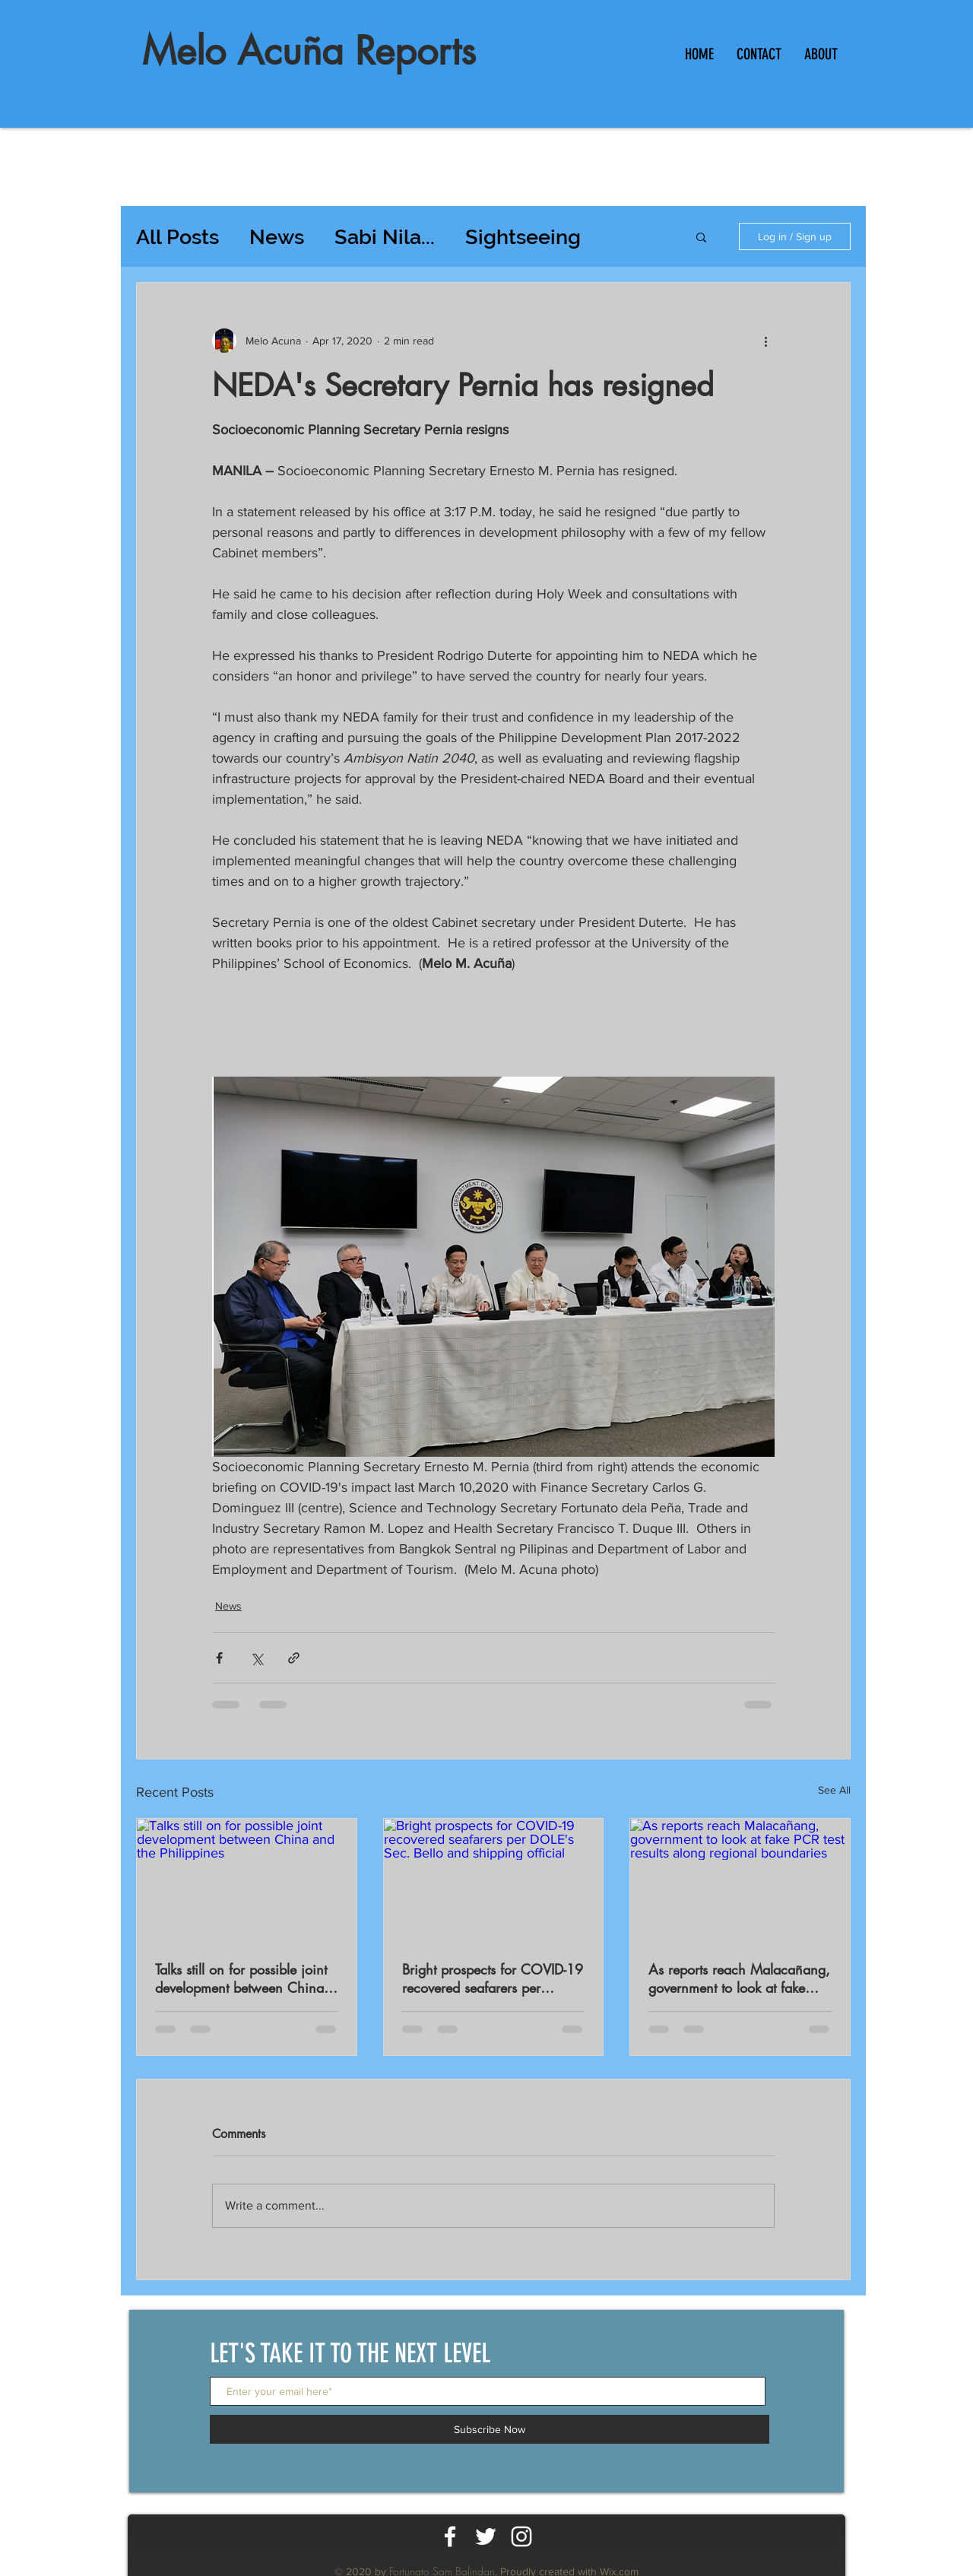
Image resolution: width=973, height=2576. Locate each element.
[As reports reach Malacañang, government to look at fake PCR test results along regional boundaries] (740, 1880)
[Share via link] (294, 1658)
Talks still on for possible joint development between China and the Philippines (241, 1978)
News (276, 237)
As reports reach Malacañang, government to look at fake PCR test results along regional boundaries (739, 1978)
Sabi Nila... (384, 237)
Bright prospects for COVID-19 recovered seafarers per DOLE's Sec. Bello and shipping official (492, 1978)
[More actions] (765, 341)
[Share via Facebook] (219, 1658)
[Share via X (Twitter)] (256, 1658)
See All (834, 1790)
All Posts (177, 237)
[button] (701, 236)
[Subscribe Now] (489, 2429)
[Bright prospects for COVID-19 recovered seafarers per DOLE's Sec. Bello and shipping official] (494, 1880)
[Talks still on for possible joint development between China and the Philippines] (247, 1880)
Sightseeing (523, 237)
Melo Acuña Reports (309, 51)
